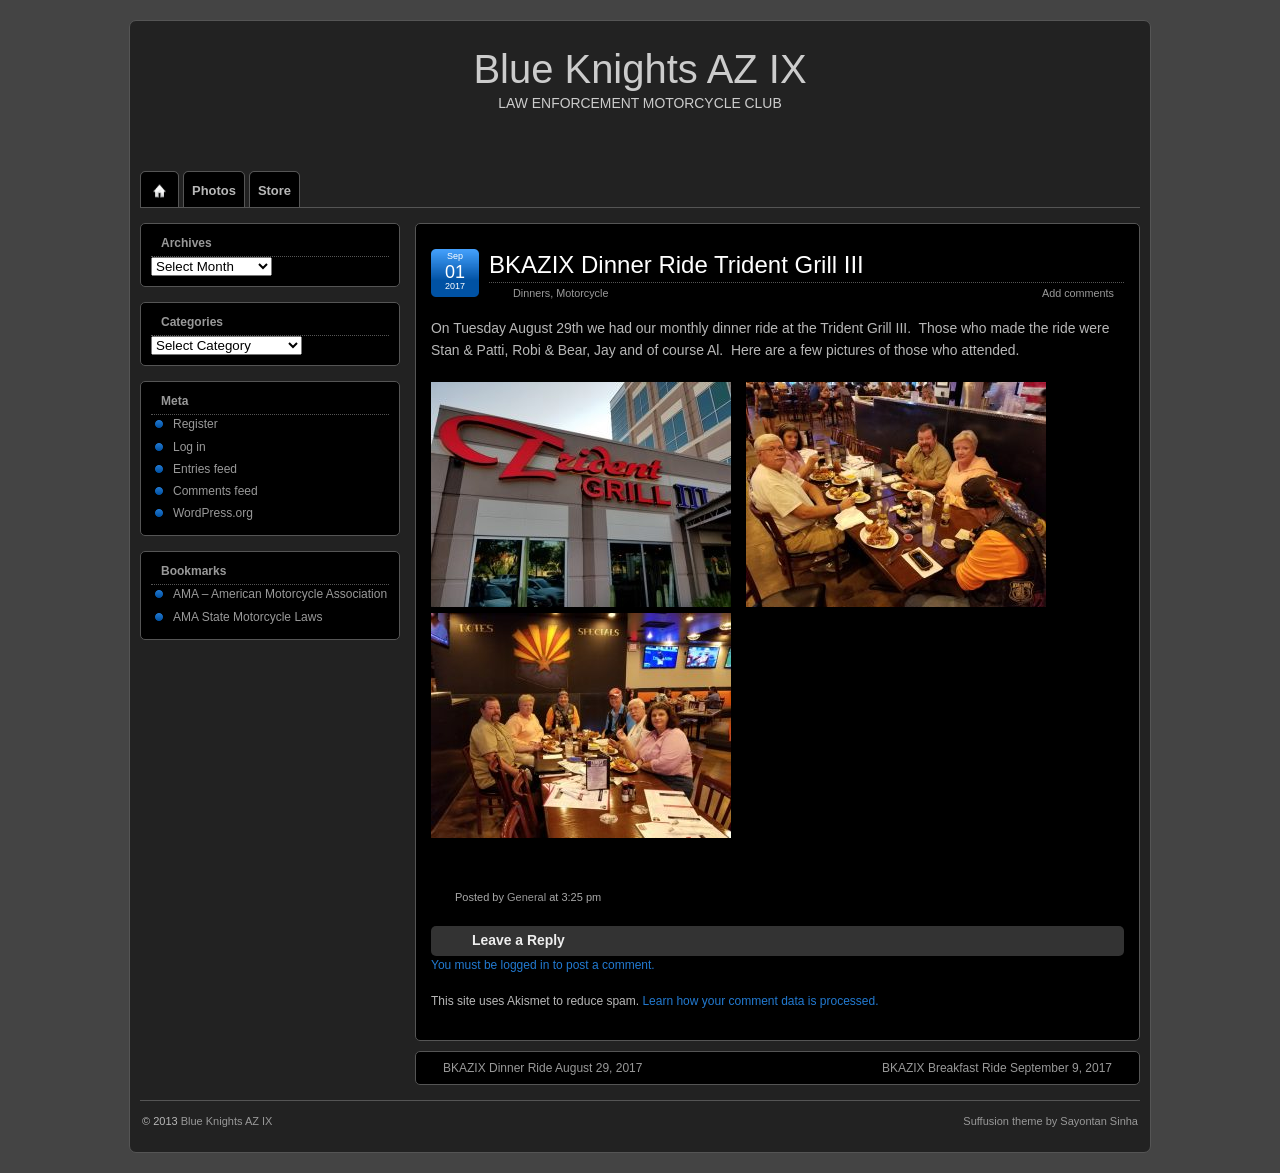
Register (195, 424)
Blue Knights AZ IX (639, 69)
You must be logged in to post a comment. (543, 965)
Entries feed (205, 469)
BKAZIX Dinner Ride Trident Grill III (676, 264)
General (526, 897)
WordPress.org (213, 513)
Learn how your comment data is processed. (760, 1001)
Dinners (531, 293)
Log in (189, 447)
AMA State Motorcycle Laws (247, 617)
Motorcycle (582, 293)
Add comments (1078, 293)
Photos (214, 190)
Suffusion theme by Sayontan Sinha (1050, 1121)
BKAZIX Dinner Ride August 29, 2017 (532, 1067)
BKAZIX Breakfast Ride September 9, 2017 (1007, 1067)
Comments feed (215, 491)
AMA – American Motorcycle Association (280, 594)
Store (274, 190)
